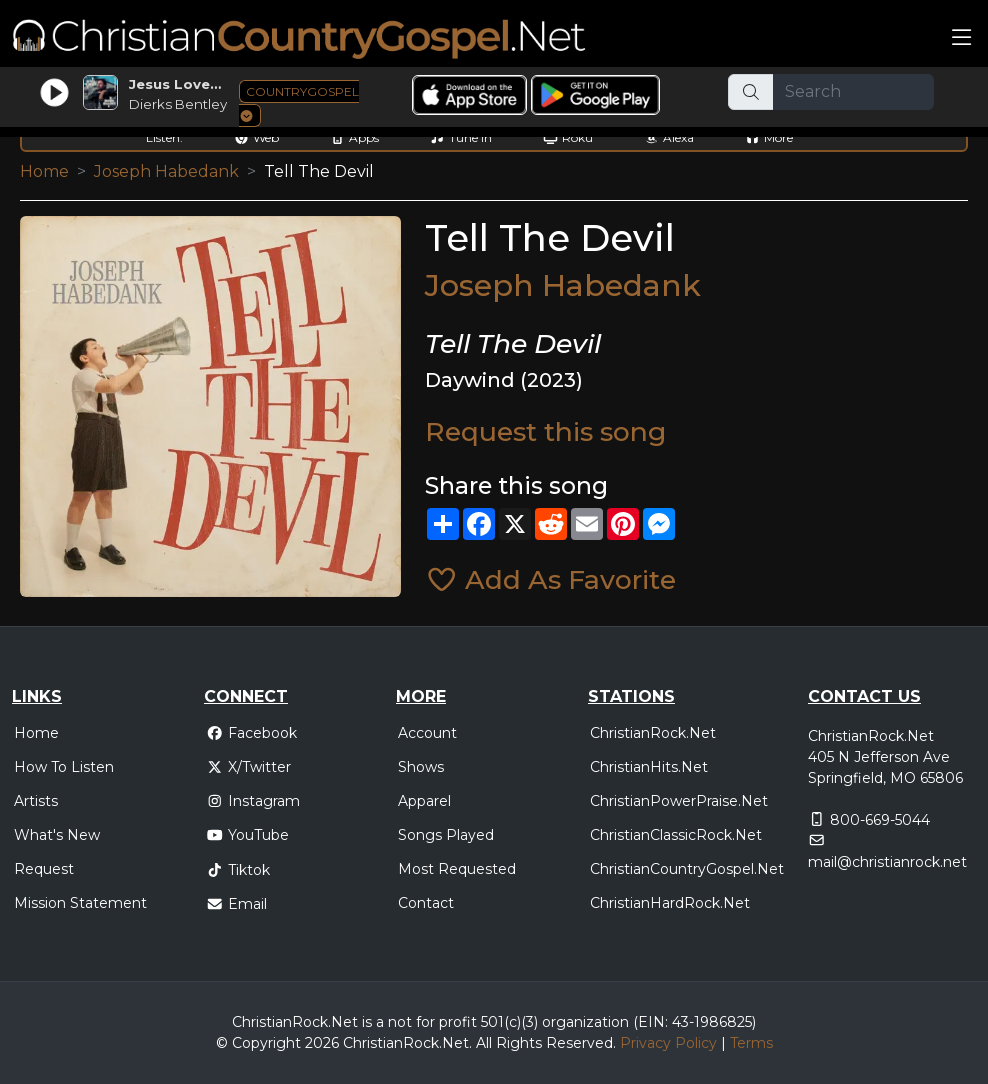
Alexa (669, 137)
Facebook (251, 733)
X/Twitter (248, 767)
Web (256, 137)
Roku (568, 137)
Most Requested (457, 869)
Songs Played (446, 835)
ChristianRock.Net (653, 733)
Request (44, 869)
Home (44, 171)
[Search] (853, 92)
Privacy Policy (668, 1043)
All (484, 1043)
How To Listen (64, 767)
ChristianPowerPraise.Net (679, 801)
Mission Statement (80, 903)
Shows (421, 767)
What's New (57, 835)
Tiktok (238, 870)
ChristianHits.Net (649, 767)
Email (236, 904)
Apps (354, 137)
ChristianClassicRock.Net (676, 835)
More (769, 137)
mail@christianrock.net (887, 862)
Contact (426, 903)
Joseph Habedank (166, 171)
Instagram (253, 801)
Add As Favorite (550, 579)
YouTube (247, 835)
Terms (751, 1043)
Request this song (545, 431)
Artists (36, 801)
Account (427, 733)
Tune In (461, 137)
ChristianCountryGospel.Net (687, 869)
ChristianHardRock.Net (670, 903)
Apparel (424, 801)
